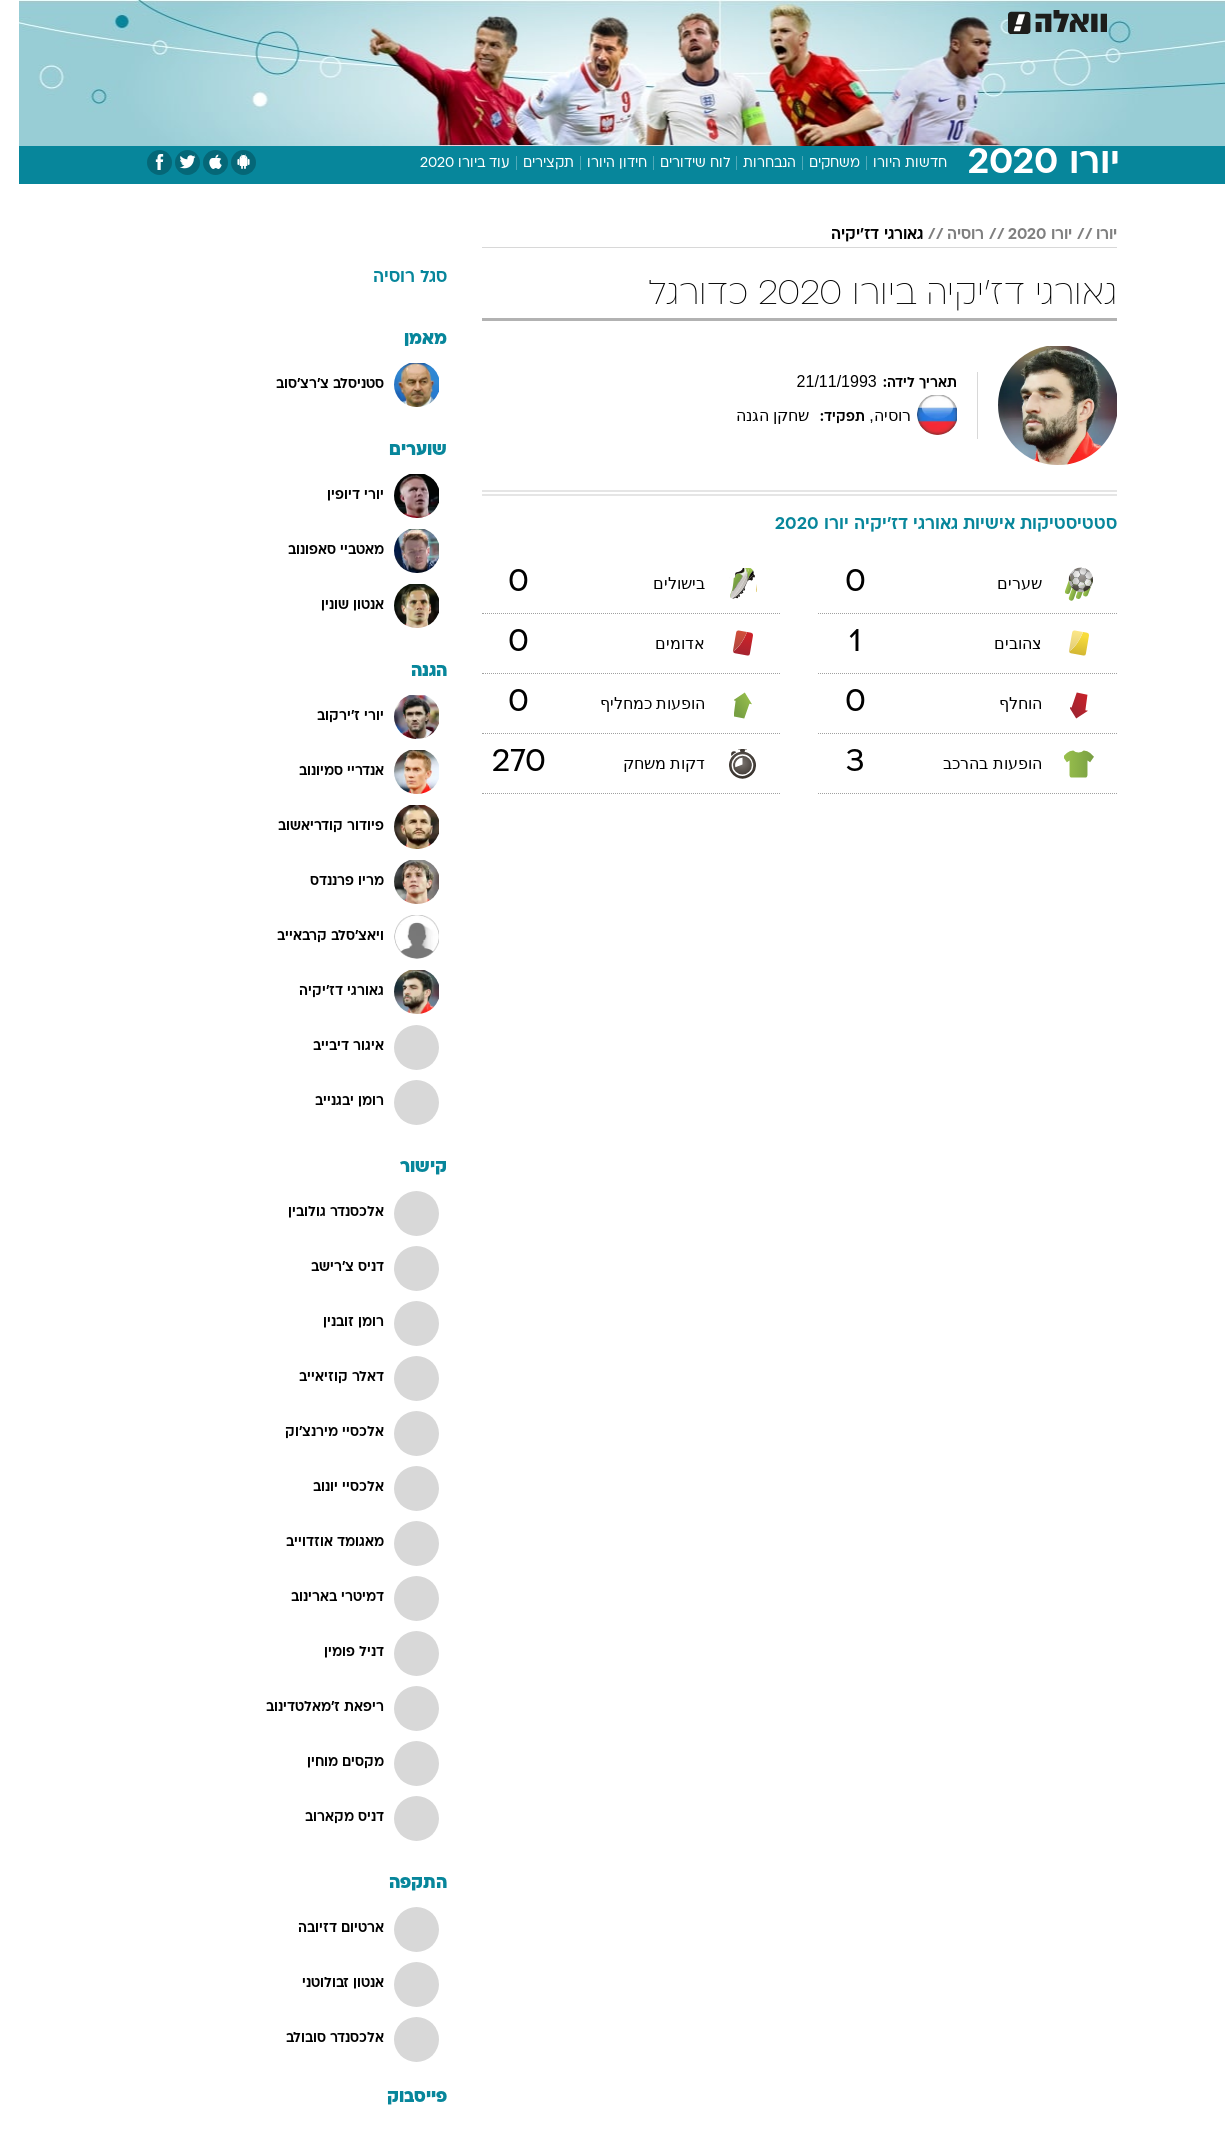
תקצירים (529, 163)
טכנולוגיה (458, 19)
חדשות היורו (891, 163)
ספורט (899, 19)
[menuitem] (955, 20)
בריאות (601, 19)
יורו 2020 (1021, 235)
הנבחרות (750, 163)
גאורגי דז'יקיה (858, 235)
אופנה (384, 19)
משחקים (815, 163)
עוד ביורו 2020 (446, 163)
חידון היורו (598, 163)
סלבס (771, 19)
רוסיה (946, 235)
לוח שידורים (676, 163)
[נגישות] (27, 20)
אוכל (663, 19)
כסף (715, 19)
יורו (1087, 235)
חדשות (967, 19)
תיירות (533, 19)
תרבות (834, 19)
